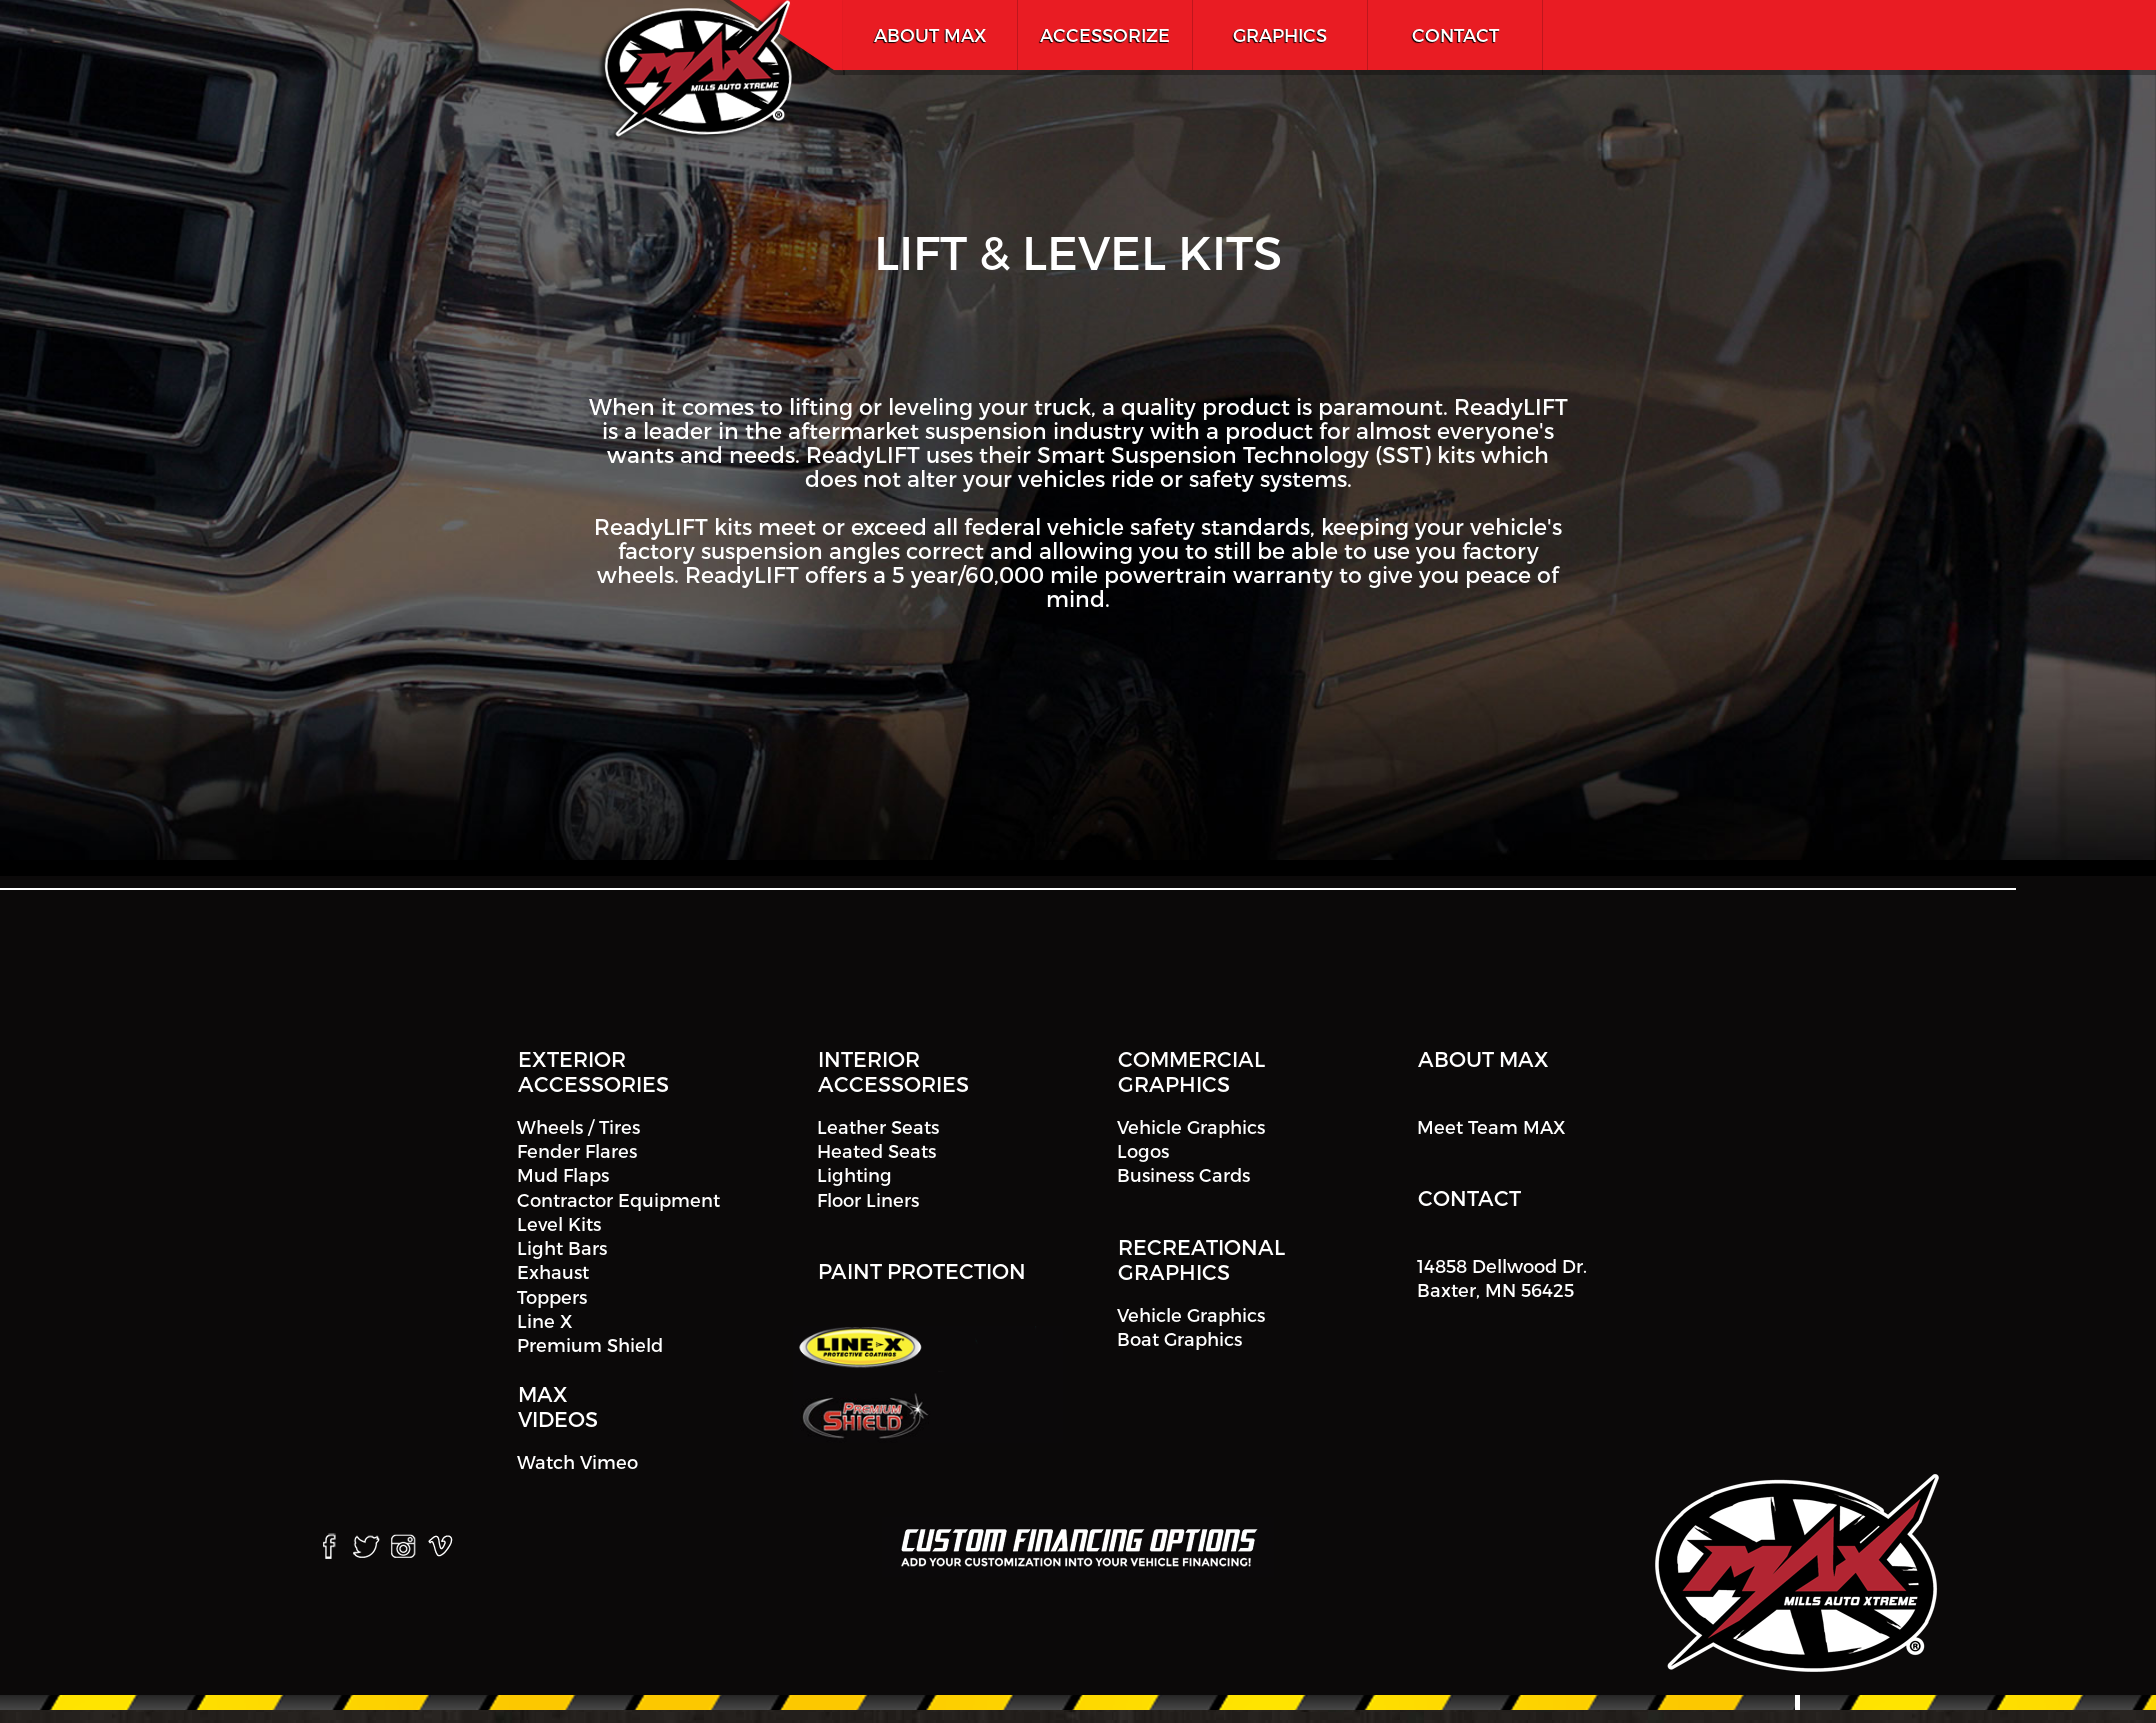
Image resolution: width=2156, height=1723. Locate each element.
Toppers (552, 1296)
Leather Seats (878, 1126)
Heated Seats (876, 1150)
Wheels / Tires (578, 1126)
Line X (544, 1320)
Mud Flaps (563, 1175)
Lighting (854, 1175)
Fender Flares (577, 1150)
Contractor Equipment (618, 1199)
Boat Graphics (1179, 1338)
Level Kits (559, 1223)
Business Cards (1183, 1175)
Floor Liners (868, 1199)
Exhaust (553, 1272)
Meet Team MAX (1491, 1126)
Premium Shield (590, 1344)
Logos (1143, 1150)
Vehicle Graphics (1191, 1126)
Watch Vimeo (577, 1461)
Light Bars (562, 1247)
